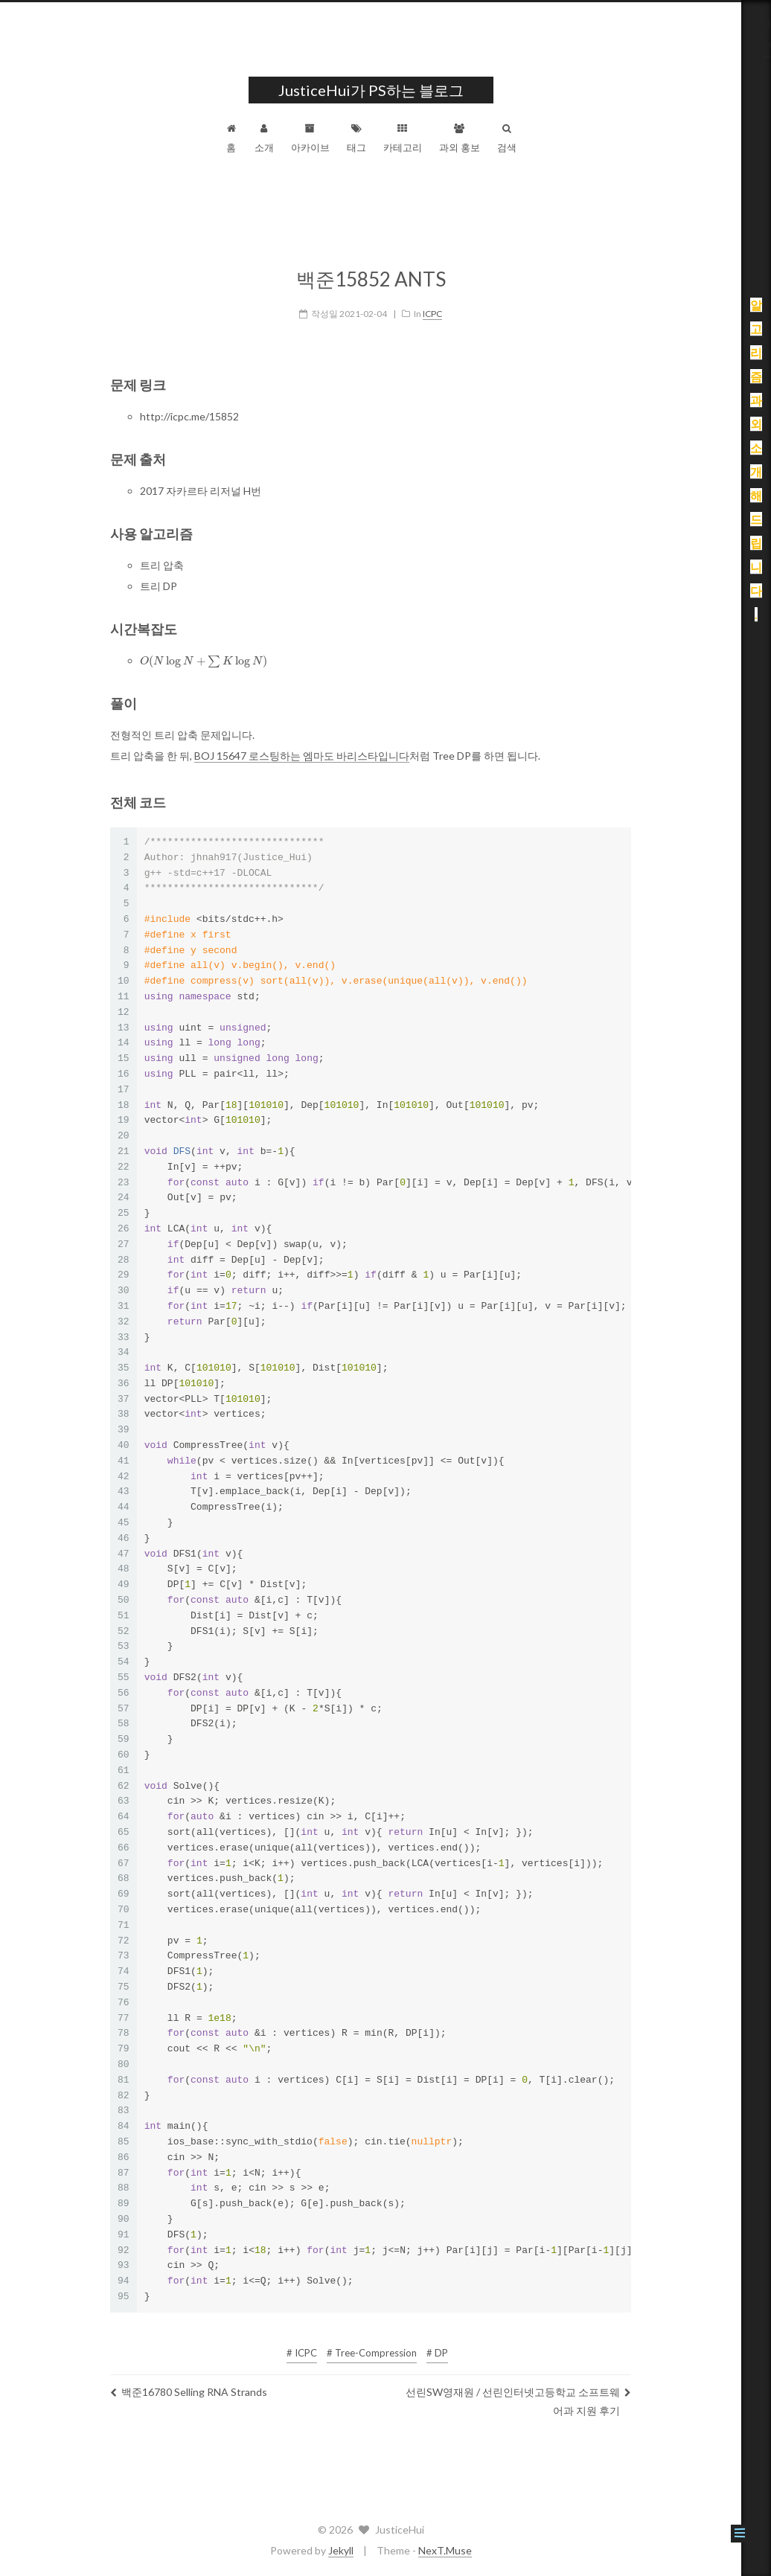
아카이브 (325, 138)
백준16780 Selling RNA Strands (203, 2382)
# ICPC (316, 2343)
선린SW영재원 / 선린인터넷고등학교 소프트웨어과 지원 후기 (533, 2391)
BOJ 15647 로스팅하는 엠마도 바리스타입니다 (316, 746)
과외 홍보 (474, 138)
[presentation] (218, 652)
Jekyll (355, 2550)
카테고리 (417, 138)
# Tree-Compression (387, 2343)
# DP (452, 2343)
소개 (279, 138)
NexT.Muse (460, 2550)
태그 (371, 138)
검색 (521, 138)
